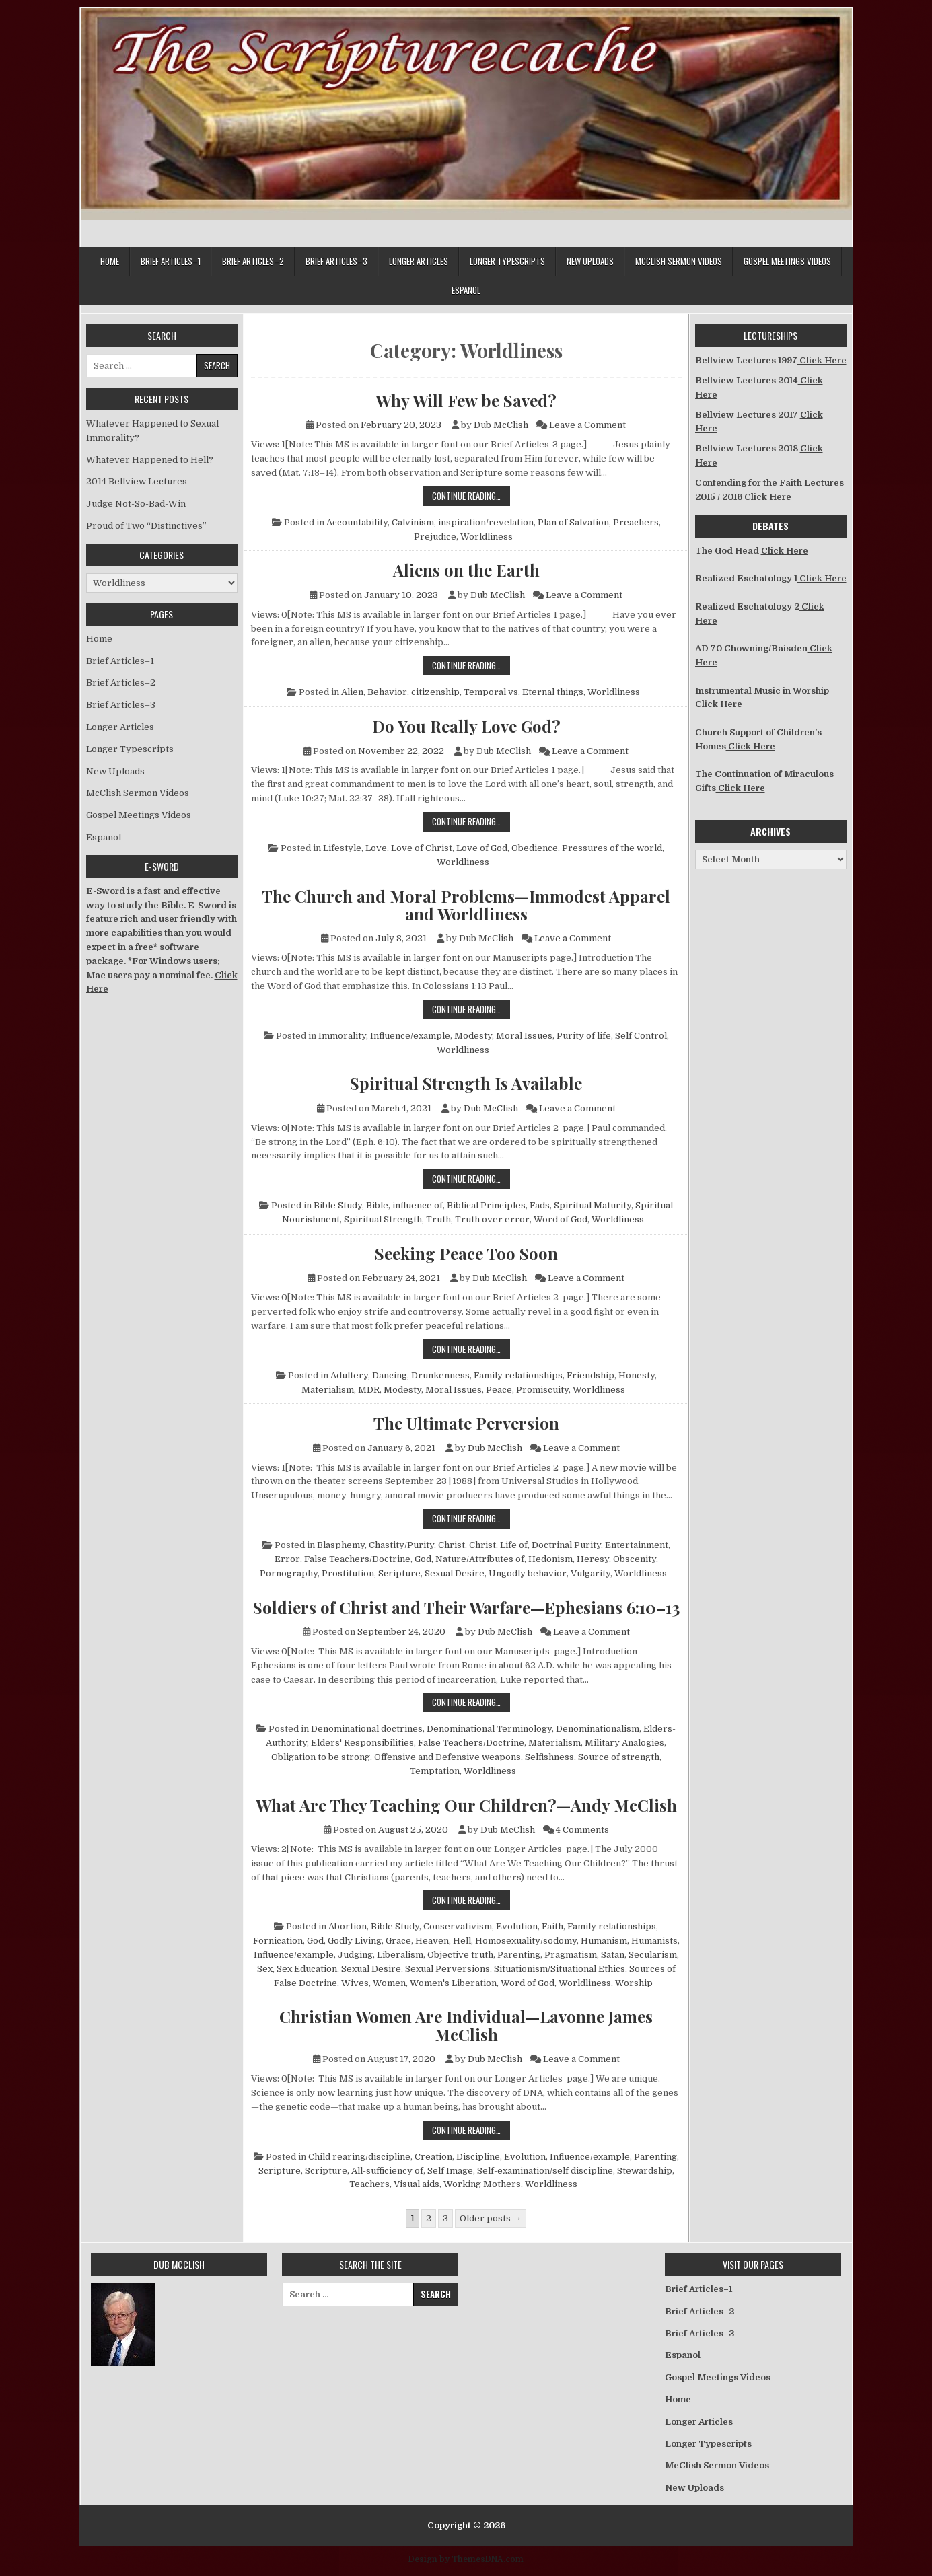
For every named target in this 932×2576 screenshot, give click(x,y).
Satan (612, 1955)
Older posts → (491, 2218)
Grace (398, 1941)
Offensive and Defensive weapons (447, 1757)
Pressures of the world (612, 848)
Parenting (518, 1955)
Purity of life (584, 1036)
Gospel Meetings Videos (787, 261)
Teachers (369, 2184)
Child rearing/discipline (359, 2156)
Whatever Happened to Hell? (149, 460)
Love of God (481, 848)
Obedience (534, 848)
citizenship (435, 692)
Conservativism (457, 1926)
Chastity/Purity (401, 1545)
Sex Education (307, 1969)
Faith (552, 1926)
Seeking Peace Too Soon (466, 1253)
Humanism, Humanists (629, 1941)
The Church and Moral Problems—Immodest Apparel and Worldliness (466, 905)
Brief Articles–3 (336, 261)
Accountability (357, 522)
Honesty (636, 1375)
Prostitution (348, 1573)
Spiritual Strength (383, 1219)
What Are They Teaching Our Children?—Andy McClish (466, 1805)
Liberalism (400, 1955)
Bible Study (338, 1205)
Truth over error (492, 1219)
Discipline (478, 2156)
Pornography (289, 1573)
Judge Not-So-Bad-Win (136, 504)
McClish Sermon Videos (678, 261)
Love (376, 848)
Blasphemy (341, 1545)
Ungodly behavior (528, 1573)
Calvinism (413, 522)
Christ (451, 1545)
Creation (433, 2156)
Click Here (822, 360)
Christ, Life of (498, 1545)
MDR (369, 1390)
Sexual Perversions (447, 1969)
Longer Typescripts (507, 261)
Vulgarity (590, 1573)
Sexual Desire (455, 1573)
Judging (355, 1955)
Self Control (641, 1036)
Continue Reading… (471, 495)
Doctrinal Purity (566, 1545)
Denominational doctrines (367, 1729)
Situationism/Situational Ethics (559, 1969)
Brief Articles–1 (171, 261)
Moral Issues (524, 1036)
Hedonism (550, 1559)
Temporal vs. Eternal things (523, 692)
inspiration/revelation (486, 522)
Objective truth (460, 1955)
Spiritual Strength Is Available (466, 1083)
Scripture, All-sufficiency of (364, 2171)
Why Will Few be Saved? (466, 400)
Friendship (590, 1375)
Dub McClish (501, 425)
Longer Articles (418, 261)
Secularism (653, 1955)
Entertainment (636, 1545)
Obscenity (634, 1559)
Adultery (349, 1375)
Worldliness (486, 536)
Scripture (399, 1573)
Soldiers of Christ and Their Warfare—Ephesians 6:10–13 (466, 1607)
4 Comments (582, 1830)
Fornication (278, 1941)
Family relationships (518, 1375)
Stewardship (644, 2171)
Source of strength (618, 1757)
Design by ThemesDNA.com (466, 2559)
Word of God (560, 1219)
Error (287, 1559)
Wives (355, 1983)
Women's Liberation (453, 1983)
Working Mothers (482, 2184)
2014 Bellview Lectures (136, 481)
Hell (462, 1941)
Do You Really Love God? (466, 726)
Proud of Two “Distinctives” (146, 526)
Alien (352, 692)
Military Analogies (624, 1743)
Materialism (327, 1390)
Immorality (342, 1036)
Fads (540, 1205)
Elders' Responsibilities (362, 1743)
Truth (438, 1219)
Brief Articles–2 (253, 261)
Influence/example (410, 1036)
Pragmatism (570, 1955)
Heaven (432, 1941)
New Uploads (590, 261)
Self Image (450, 2171)
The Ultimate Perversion (466, 1423)
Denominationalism (597, 1729)
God (315, 1941)
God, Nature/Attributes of (469, 1559)
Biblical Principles (486, 1205)
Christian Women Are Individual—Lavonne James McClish (466, 2025)
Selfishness (549, 1757)
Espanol (466, 290)
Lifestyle (342, 848)
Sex (265, 1969)
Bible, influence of (404, 1205)
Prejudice (435, 536)
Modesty (473, 1036)
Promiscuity (542, 1390)
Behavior (387, 692)
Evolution (517, 1926)
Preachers (636, 522)
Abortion (347, 1926)
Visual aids (416, 2184)
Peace (499, 1390)
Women (389, 1983)
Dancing (389, 1375)
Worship (634, 1983)
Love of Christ (421, 848)
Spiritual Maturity (592, 1205)
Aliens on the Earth (466, 570)
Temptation (435, 1771)
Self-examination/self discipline (545, 2171)
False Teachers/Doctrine (357, 1559)
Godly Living (355, 1941)
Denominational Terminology (489, 1729)
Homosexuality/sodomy (526, 1941)
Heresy (593, 1559)
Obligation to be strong (320, 1757)
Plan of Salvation (573, 522)
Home (109, 261)
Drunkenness (440, 1375)
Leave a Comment (587, 425)
